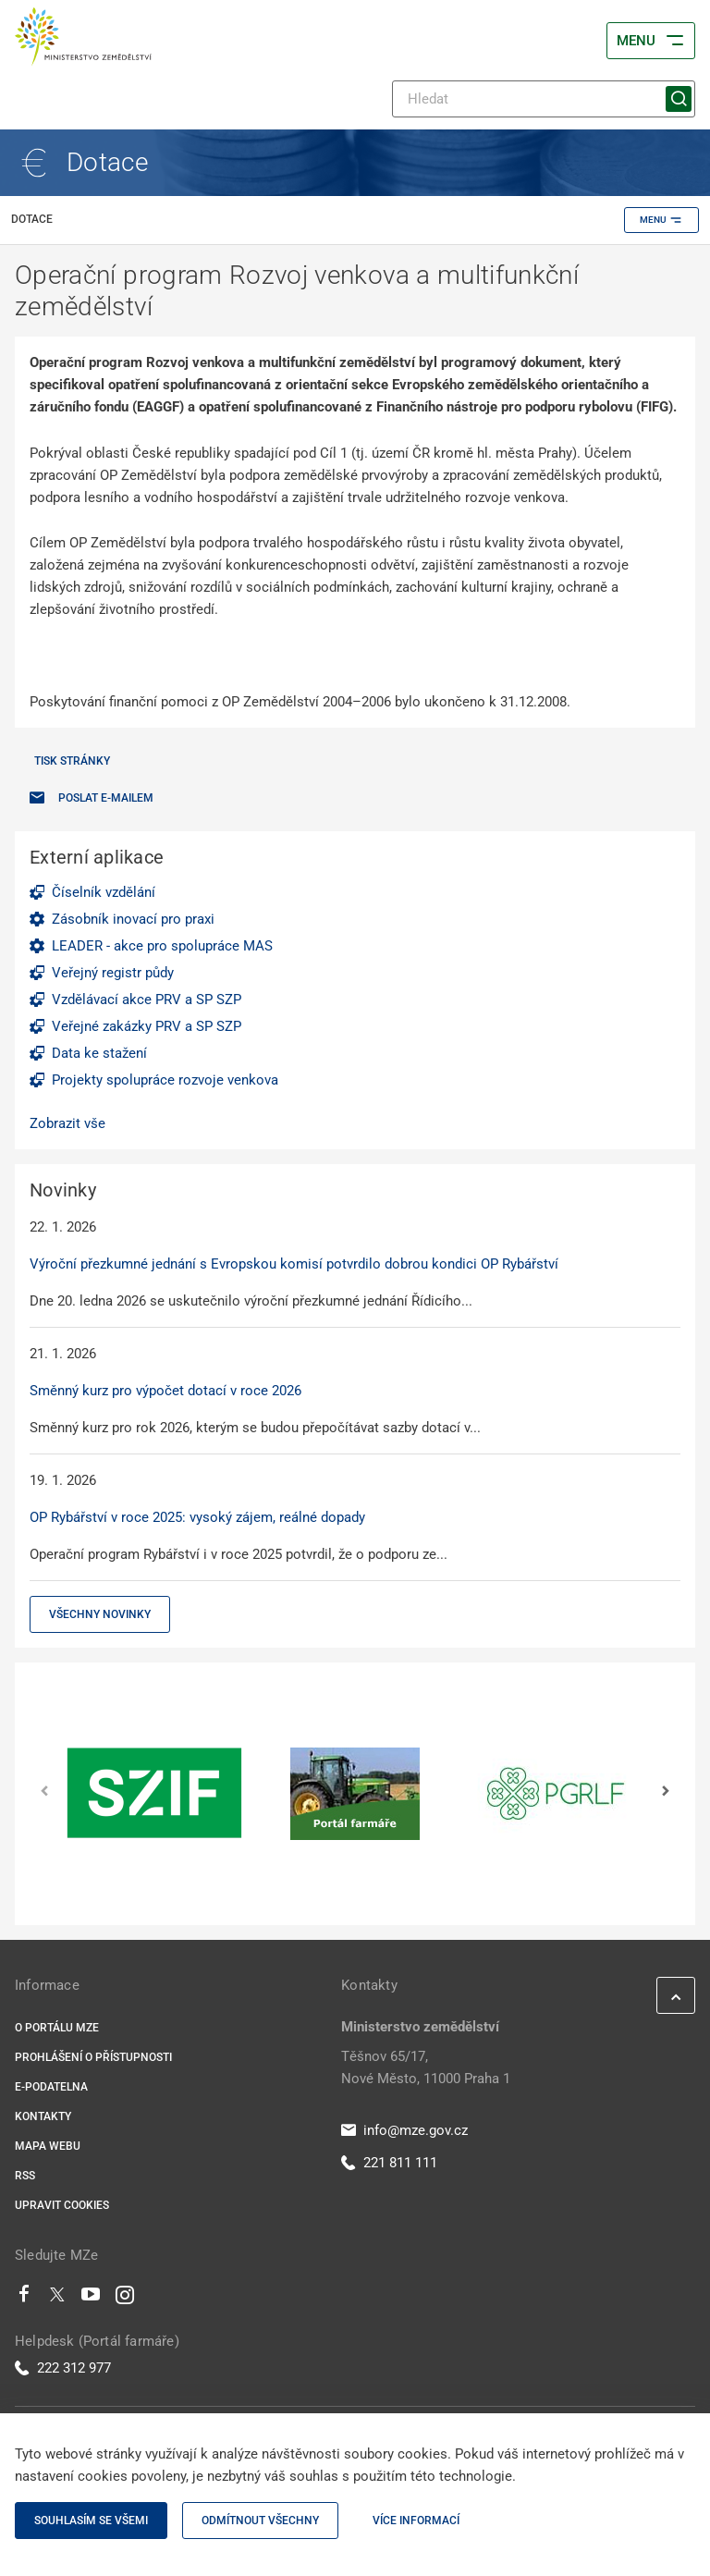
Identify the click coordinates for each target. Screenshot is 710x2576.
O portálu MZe (57, 2027)
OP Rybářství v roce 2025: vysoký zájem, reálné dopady (197, 1517)
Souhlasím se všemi (91, 2520)
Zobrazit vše (67, 1123)
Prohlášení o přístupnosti (93, 2057)
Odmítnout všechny (260, 2520)
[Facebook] (24, 2298)
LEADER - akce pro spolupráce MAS (162, 946)
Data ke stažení (99, 1053)
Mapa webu (47, 2146)
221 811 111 (389, 2162)
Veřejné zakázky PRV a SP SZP (146, 1026)
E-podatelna (51, 2086)
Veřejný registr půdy (113, 972)
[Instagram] (125, 2298)
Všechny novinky (100, 1614)
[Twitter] (57, 2298)
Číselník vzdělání (103, 892)
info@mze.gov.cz (404, 2130)
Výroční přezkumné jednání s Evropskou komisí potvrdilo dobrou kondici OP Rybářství (294, 1264)
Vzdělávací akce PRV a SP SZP (146, 999)
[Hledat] (543, 98)
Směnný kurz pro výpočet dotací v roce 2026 (165, 1390)
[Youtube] (91, 2298)
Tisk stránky (72, 760)
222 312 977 (63, 2368)
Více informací (416, 2520)
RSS (25, 2175)
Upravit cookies (62, 2205)
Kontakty (43, 2116)
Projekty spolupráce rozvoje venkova (165, 1080)
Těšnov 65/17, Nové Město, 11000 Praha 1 (425, 2067)
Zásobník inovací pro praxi (133, 919)
